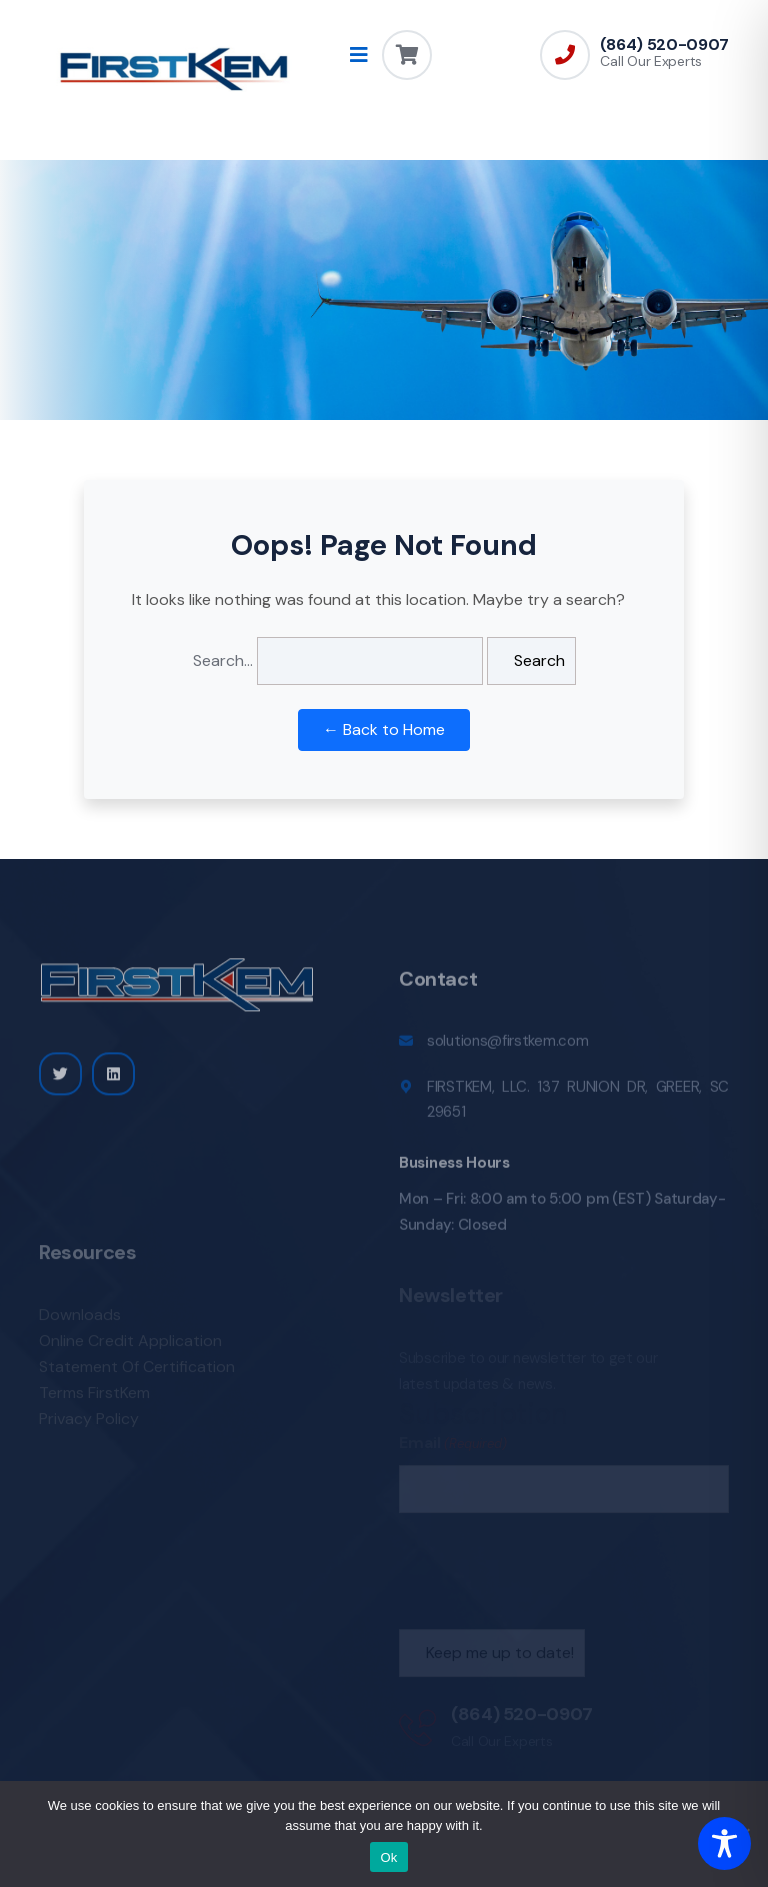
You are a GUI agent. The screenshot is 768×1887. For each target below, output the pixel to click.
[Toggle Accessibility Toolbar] (724, 1843)
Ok (388, 1857)
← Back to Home (384, 729)
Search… (223, 660)
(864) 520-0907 (664, 45)
